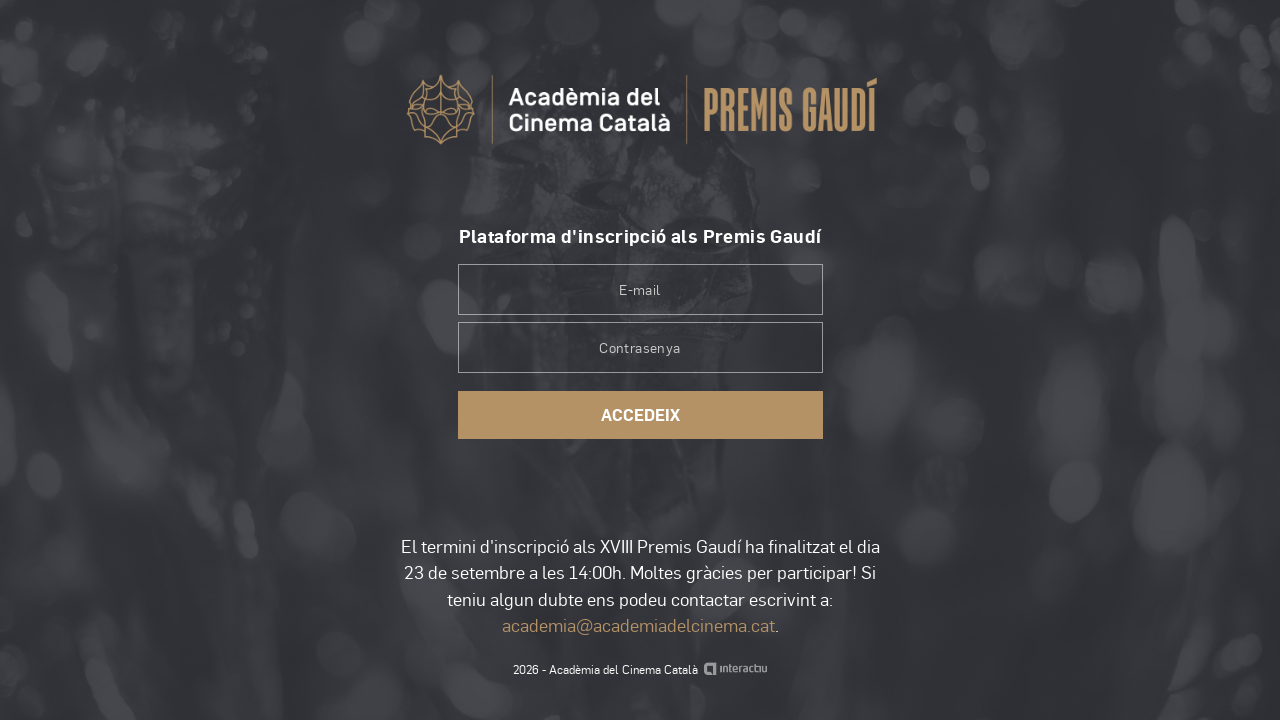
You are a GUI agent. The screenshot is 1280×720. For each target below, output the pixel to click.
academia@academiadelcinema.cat (638, 625)
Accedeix (640, 414)
